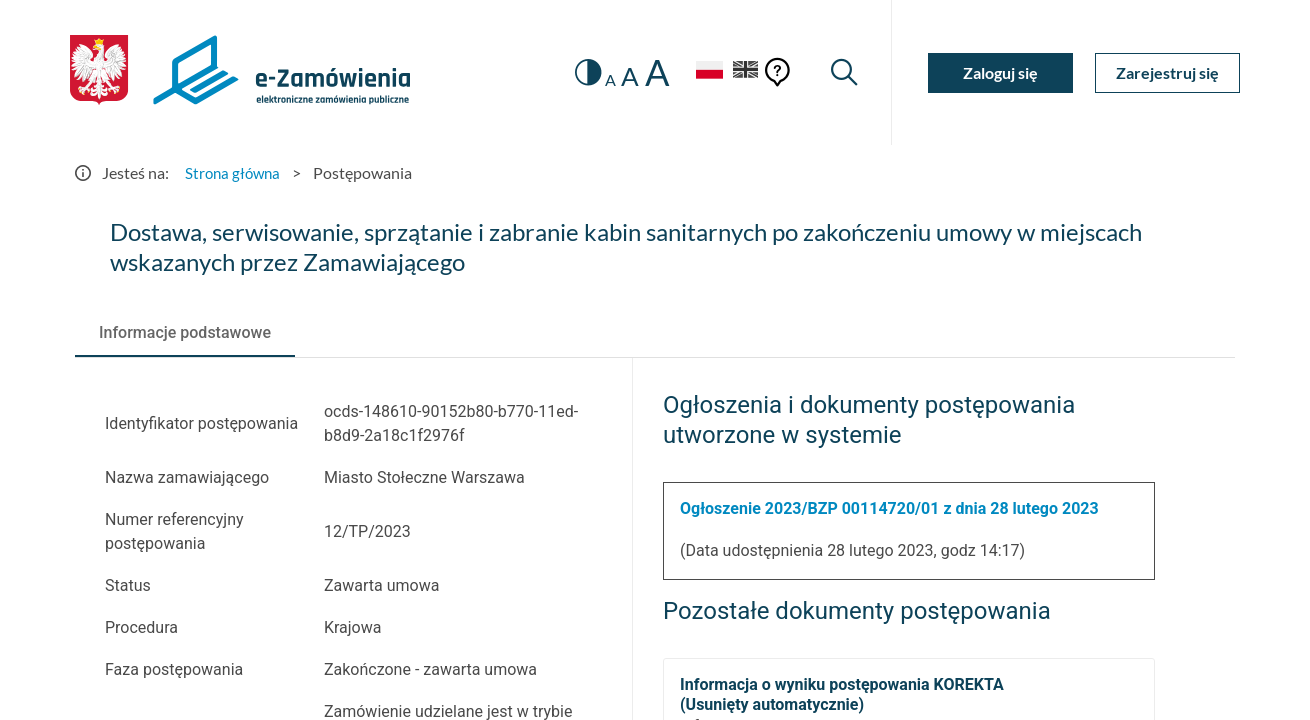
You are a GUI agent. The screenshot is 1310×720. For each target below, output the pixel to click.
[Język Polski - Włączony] (700, 72)
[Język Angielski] (743, 72)
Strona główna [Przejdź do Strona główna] (235, 172)
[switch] (577, 72)
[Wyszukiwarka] (842, 72)
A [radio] (601, 80)
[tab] (185, 333)
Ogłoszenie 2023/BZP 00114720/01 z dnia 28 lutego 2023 (889, 508)
